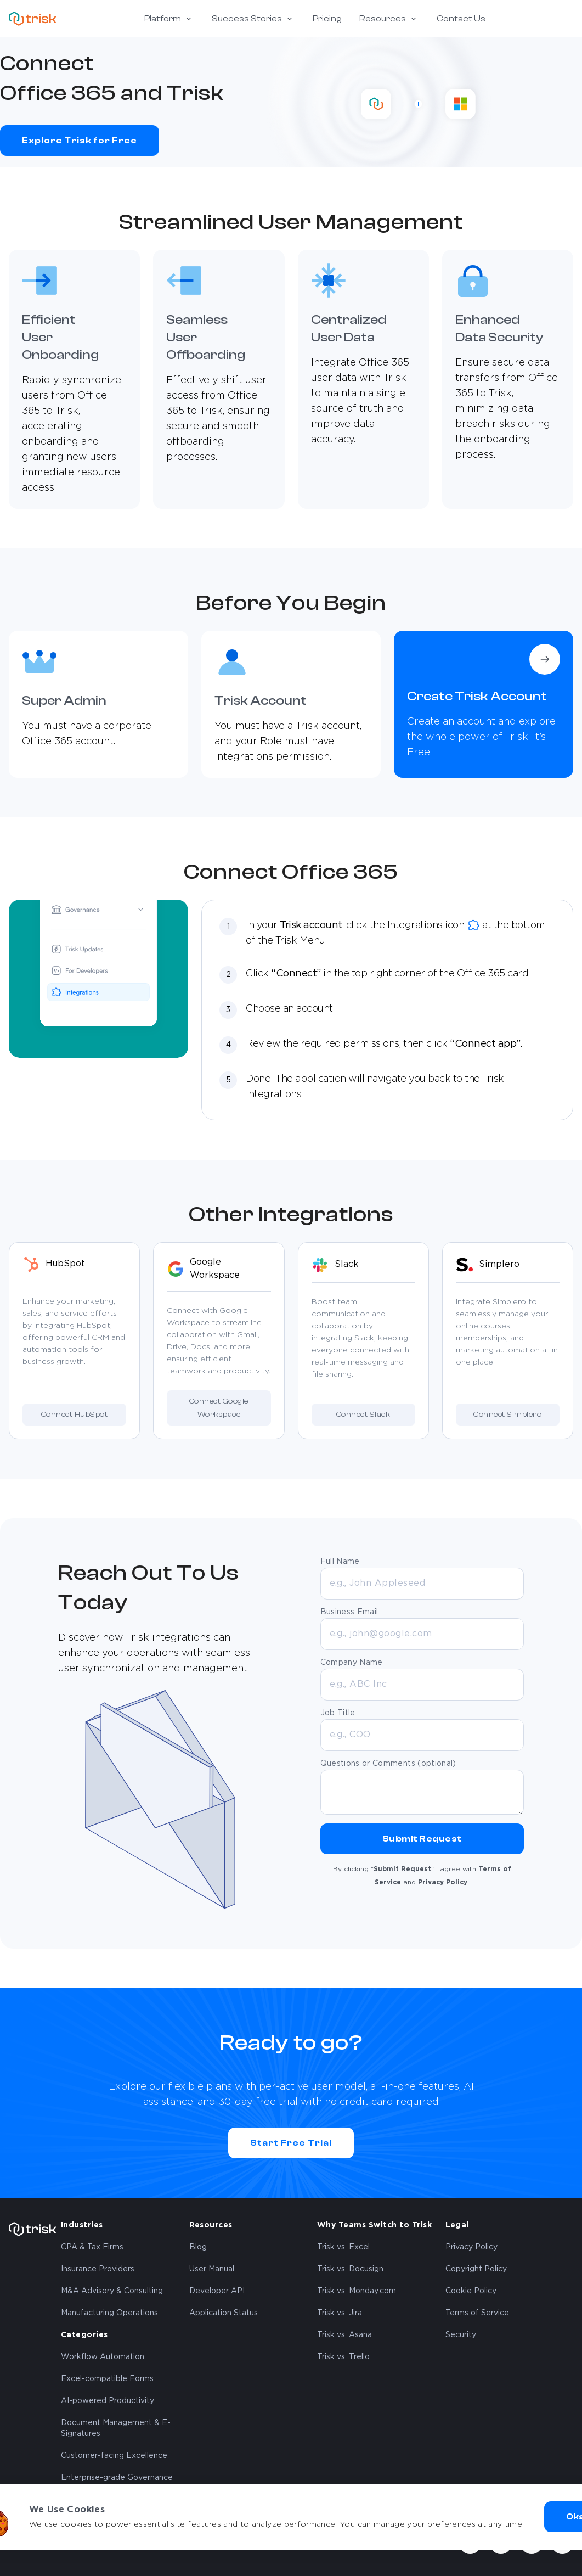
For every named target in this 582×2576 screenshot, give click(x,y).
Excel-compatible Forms (107, 2379)
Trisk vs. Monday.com (356, 2291)
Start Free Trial (290, 2143)
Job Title (337, 1713)
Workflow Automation (102, 2357)
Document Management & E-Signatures (116, 2428)
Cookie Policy (470, 2291)
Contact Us (461, 19)
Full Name (340, 1561)
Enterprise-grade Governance (117, 2477)
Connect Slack (363, 1414)
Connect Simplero (507, 1414)
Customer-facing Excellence (114, 2455)
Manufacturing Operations (109, 2313)
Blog (198, 2247)
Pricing (327, 19)
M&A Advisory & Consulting (112, 2291)
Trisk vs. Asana (344, 2335)
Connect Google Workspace (218, 1408)
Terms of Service (477, 2313)
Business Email (349, 1612)
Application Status (223, 2313)
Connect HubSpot (74, 1414)
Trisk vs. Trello (343, 2357)
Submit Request (422, 1839)
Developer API (217, 2291)
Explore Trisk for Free (79, 140)
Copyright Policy (476, 2269)
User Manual (211, 2269)
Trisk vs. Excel (343, 2247)
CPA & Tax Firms (92, 2247)
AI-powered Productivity (107, 2401)
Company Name (351, 1662)
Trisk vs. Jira (339, 2313)
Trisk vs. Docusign (350, 2269)
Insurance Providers (97, 2269)
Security (460, 2335)
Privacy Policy (442, 1882)
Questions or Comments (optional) (388, 1763)
